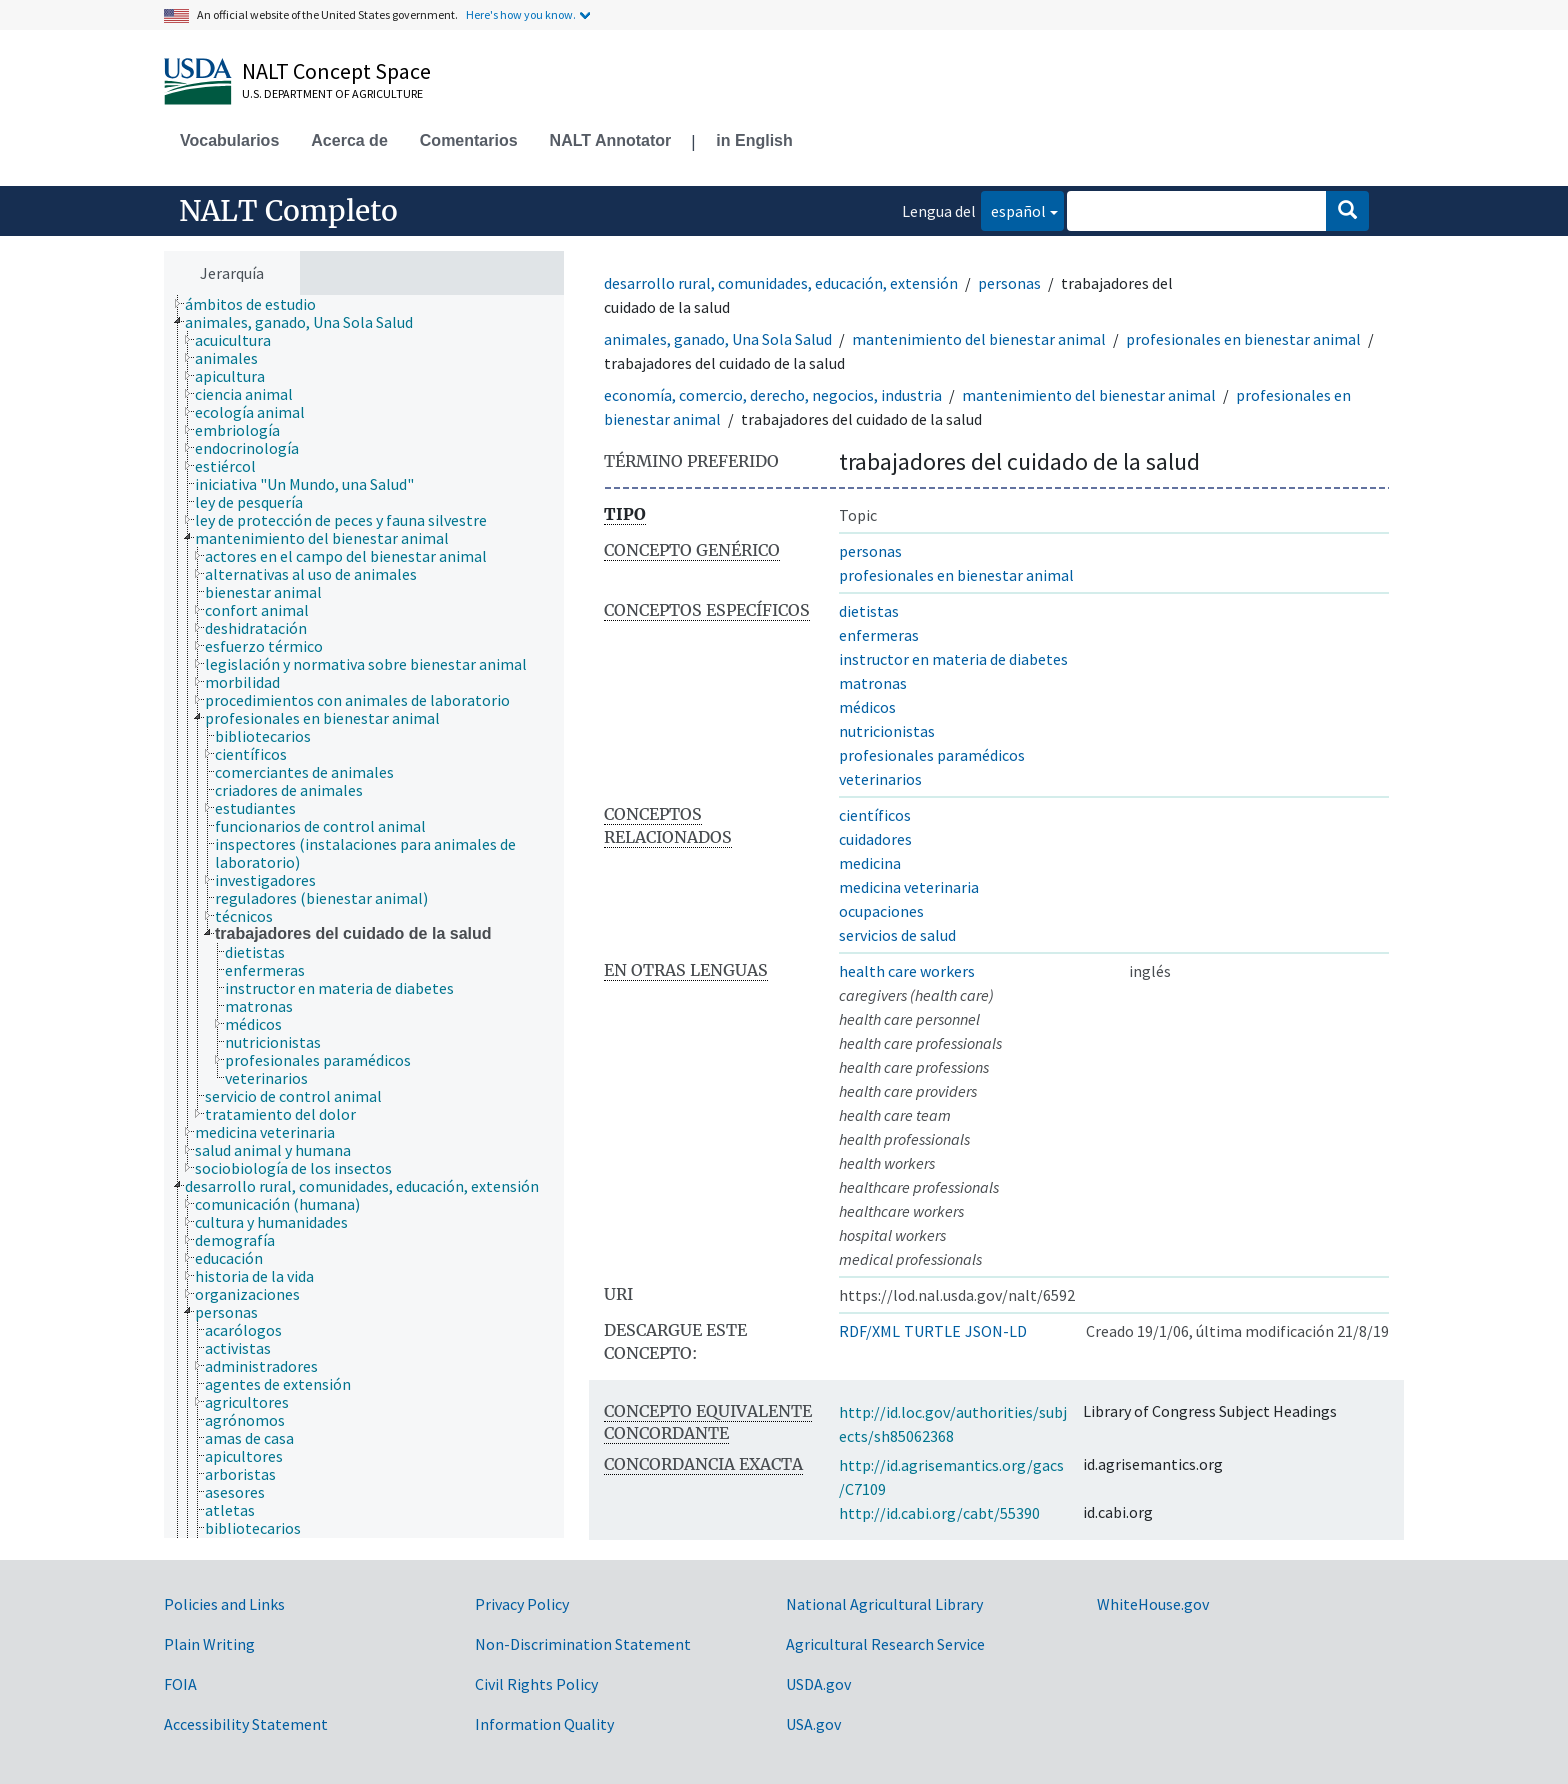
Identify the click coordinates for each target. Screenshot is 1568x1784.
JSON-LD (996, 1331)
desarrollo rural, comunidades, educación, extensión (781, 283)
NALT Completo (288, 211)
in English (754, 140)
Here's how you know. (521, 14)
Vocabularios (229, 140)
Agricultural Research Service (885, 1644)
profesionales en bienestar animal (1243, 339)
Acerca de (349, 140)
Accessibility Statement (246, 1724)
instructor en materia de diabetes (953, 659)
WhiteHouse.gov (1153, 1604)
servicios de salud (897, 935)
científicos (875, 815)
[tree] (364, 916)
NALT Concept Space (336, 71)
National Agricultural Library (884, 1604)
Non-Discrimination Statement (583, 1644)
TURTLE (932, 1331)
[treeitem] (259, 304)
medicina (870, 863)
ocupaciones (881, 911)
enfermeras (879, 635)
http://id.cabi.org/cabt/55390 (939, 1513)
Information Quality (544, 1724)
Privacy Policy (522, 1604)
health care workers (907, 971)
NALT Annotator (611, 140)
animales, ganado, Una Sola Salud (718, 339)
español (1013, 209)
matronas (873, 683)
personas (1009, 283)
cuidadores (875, 839)
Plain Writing (209, 1644)
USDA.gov (818, 1684)
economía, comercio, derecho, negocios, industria (773, 395)
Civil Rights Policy (536, 1684)
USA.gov (813, 1724)
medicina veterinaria (909, 887)
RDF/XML (869, 1331)
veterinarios (880, 779)
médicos (867, 707)
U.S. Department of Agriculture (332, 93)
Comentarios (469, 140)
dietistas (869, 611)
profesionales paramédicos (932, 755)
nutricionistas (887, 731)
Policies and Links (224, 1604)
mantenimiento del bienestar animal (979, 339)
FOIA (180, 1684)
